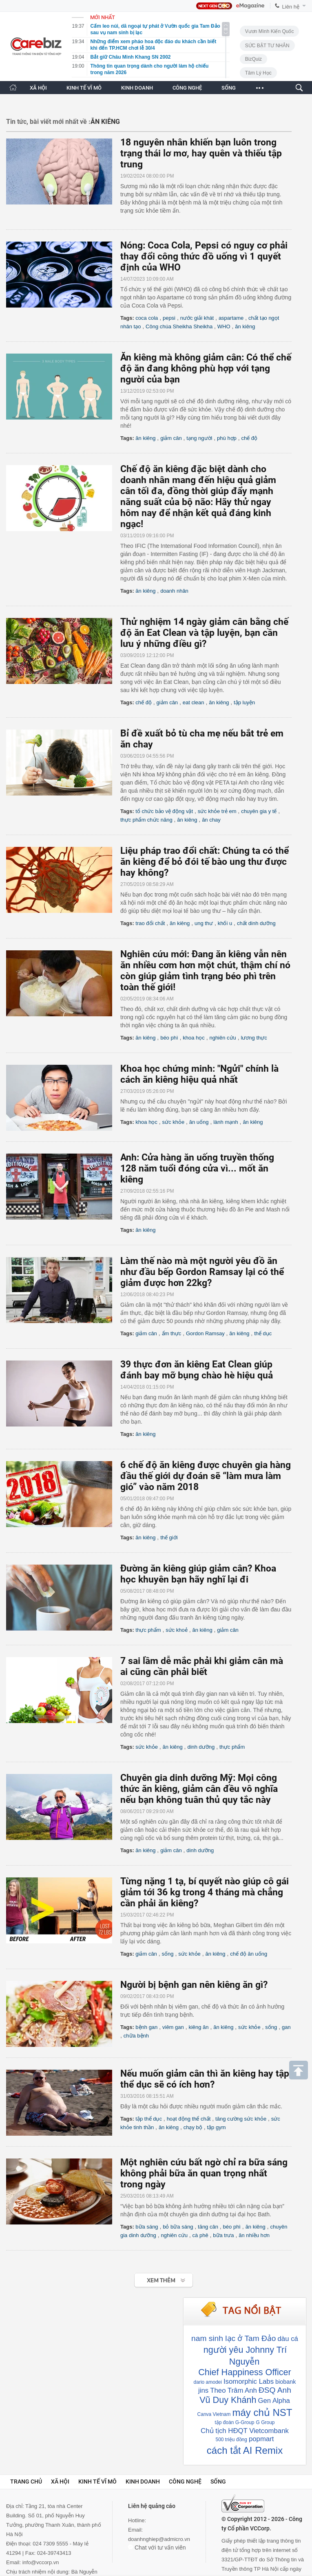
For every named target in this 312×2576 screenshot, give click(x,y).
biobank (285, 2381)
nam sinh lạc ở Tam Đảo (233, 2338)
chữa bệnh (136, 2036)
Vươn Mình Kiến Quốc (269, 31)
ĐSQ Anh (275, 2390)
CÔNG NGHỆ (187, 88)
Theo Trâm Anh (233, 2390)
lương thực (254, 1038)
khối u (225, 923)
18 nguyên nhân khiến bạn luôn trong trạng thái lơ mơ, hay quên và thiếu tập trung (201, 153)
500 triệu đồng (231, 2439)
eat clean (193, 702)
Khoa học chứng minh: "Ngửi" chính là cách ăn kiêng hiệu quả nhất (199, 1074)
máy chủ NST (262, 2412)
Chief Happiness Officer (244, 2372)
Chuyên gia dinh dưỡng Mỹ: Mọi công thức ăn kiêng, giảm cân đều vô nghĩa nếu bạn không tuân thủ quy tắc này (199, 1788)
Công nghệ (185, 2481)
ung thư (204, 923)
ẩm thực (171, 1333)
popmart (261, 2439)
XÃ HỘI (38, 88)
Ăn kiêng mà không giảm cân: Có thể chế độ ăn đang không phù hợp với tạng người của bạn (205, 368)
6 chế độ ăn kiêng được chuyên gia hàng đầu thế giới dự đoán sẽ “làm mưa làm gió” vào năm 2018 (205, 1475)
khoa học (194, 1038)
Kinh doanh (143, 2481)
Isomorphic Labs (248, 2381)
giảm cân (171, 438)
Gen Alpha (274, 2401)
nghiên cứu (222, 1038)
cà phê (200, 2235)
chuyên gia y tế (259, 811)
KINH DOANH (137, 88)
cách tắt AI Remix (245, 2450)
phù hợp (227, 438)
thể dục (263, 1333)
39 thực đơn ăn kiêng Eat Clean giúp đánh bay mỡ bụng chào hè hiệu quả (196, 1370)
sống (168, 1954)
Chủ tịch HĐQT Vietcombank (245, 2431)
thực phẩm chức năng (146, 820)
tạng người (199, 438)
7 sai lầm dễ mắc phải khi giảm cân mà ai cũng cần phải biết (201, 1666)
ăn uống (199, 1122)
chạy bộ (193, 2127)
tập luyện (244, 702)
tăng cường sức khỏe (240, 2119)
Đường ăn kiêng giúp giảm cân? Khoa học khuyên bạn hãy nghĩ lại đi (198, 1574)
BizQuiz (253, 59)
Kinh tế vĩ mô (97, 2481)
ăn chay (211, 820)
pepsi (169, 318)
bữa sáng (146, 2227)
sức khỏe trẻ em (217, 811)
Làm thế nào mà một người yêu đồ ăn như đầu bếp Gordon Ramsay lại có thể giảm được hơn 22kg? (202, 1271)
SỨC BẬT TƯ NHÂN (267, 45)
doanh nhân (174, 591)
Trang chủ (26, 2481)
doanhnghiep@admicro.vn (159, 2539)
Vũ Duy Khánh (227, 2400)
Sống (218, 2481)
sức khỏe (173, 1122)
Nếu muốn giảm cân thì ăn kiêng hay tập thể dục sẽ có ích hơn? (204, 2079)
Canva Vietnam (214, 2414)
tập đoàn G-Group (234, 2422)
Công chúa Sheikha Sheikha (179, 326)
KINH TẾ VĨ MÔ (84, 88)
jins (203, 2390)
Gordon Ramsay (205, 1333)
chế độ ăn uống (248, 1954)
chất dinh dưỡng (256, 923)
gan (286, 2027)
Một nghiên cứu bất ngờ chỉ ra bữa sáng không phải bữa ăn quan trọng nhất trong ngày (204, 2173)
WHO (223, 326)
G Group (265, 2422)
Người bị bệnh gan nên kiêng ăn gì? (194, 1984)
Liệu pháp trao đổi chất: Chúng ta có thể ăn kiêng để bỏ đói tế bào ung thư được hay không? (204, 861)
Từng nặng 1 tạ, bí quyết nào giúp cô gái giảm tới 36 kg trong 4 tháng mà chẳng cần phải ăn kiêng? (204, 1892)
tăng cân (208, 2227)
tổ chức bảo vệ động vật (164, 811)
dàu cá (288, 2339)
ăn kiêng (245, 326)
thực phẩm (148, 1630)
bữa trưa (223, 2235)
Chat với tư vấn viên (157, 2547)
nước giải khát (197, 318)
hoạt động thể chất (189, 2119)
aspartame (231, 318)
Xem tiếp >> (147, 2276)
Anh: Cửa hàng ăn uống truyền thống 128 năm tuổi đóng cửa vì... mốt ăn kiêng (197, 1168)
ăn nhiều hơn (254, 2235)
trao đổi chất (150, 923)
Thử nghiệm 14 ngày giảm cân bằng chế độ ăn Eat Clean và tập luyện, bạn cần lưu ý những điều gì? (204, 632)
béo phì (169, 1038)
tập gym (216, 2127)
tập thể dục (148, 2119)
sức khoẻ (177, 1630)
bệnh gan (146, 2027)
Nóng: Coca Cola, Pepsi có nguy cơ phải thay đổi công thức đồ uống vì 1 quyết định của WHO (204, 256)
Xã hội (60, 2481)
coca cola (146, 318)
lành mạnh (225, 1122)
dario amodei (208, 2382)
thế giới (168, 1537)
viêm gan (173, 2027)
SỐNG (228, 88)
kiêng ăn (198, 2027)
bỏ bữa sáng (178, 2227)
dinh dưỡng (201, 1747)
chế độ (249, 438)
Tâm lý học (258, 73)
